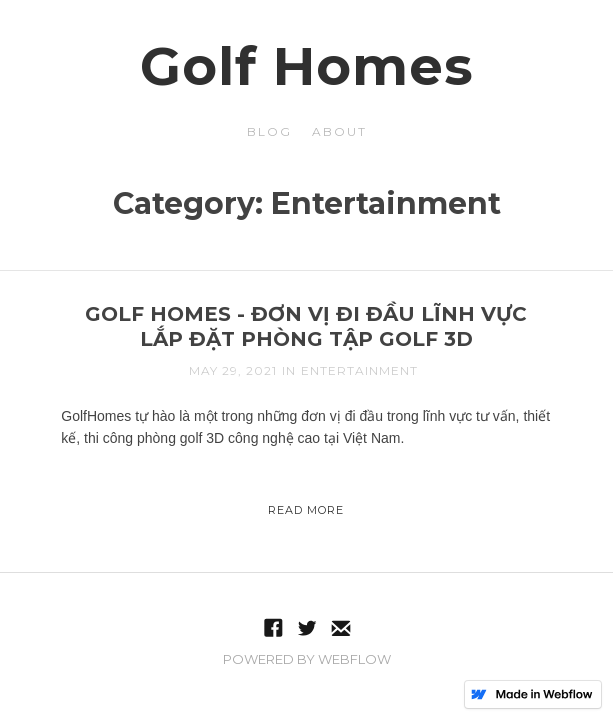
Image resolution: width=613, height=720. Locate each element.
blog (269, 131)
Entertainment (359, 370)
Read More (306, 510)
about (339, 131)
